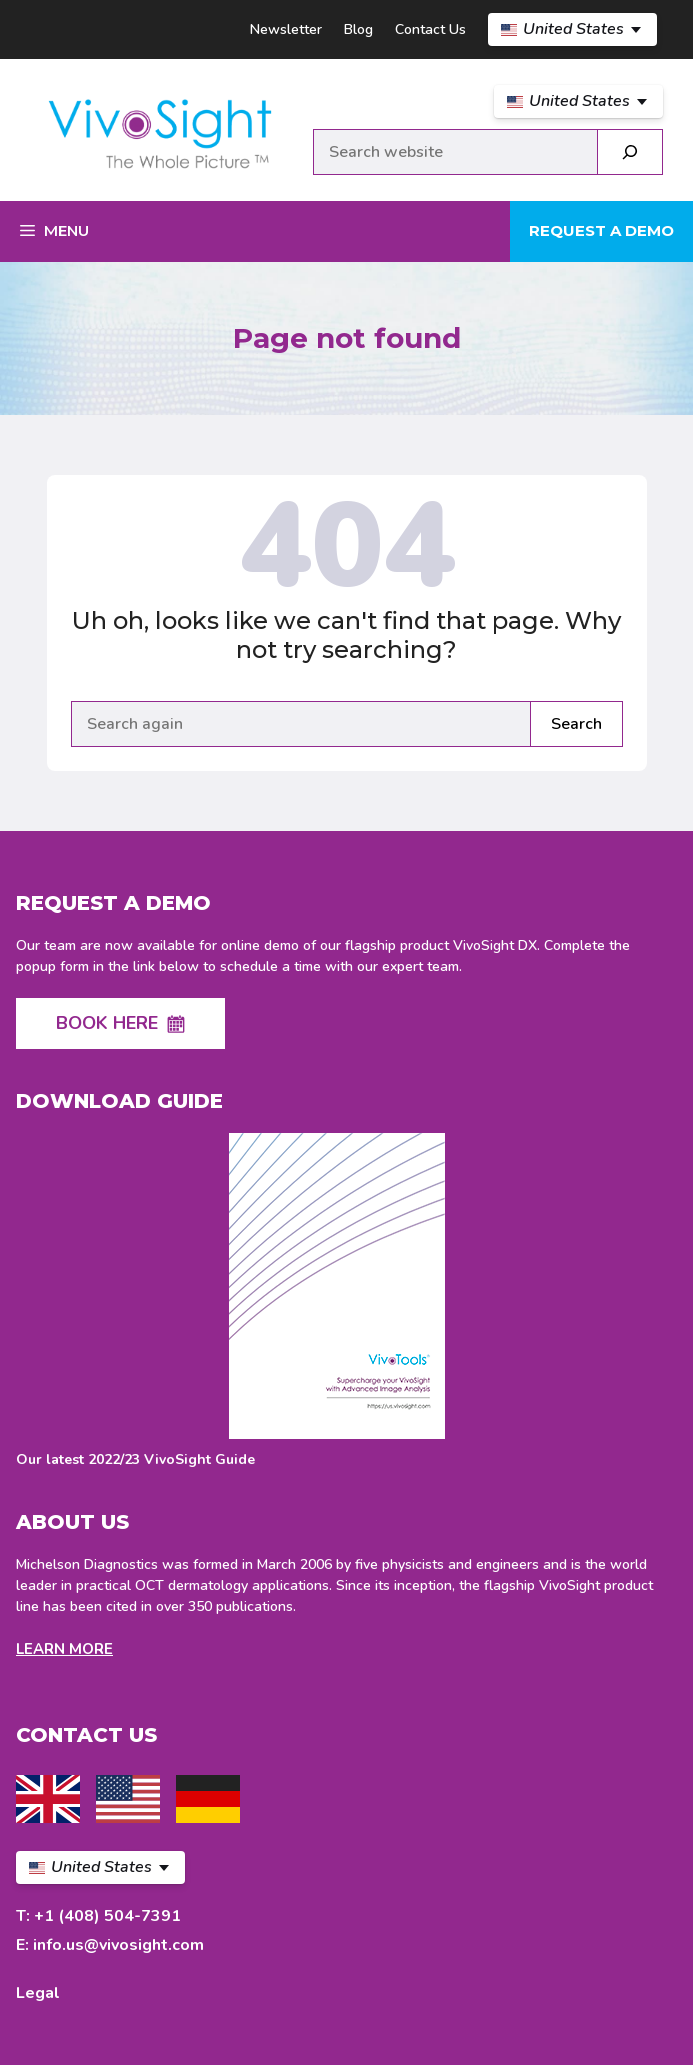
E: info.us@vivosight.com (110, 1945)
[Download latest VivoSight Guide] (336, 1301)
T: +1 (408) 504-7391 (98, 1916)
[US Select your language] (572, 29)
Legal (38, 1993)
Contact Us (430, 29)
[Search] (630, 152)
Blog (358, 29)
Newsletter (286, 29)
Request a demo (601, 230)
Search (576, 724)
